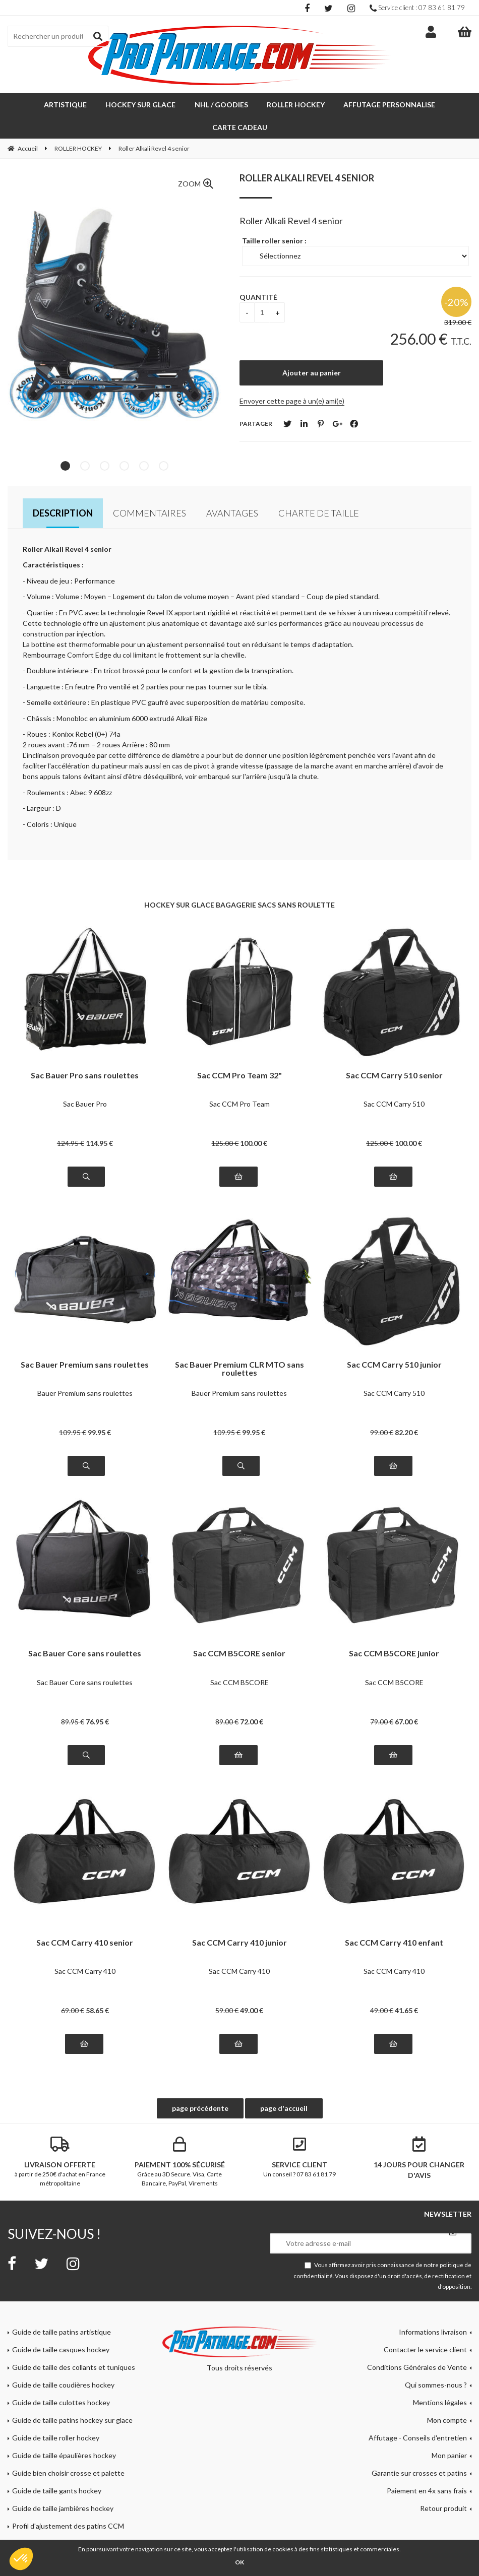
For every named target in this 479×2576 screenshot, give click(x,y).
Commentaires (149, 490)
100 (253, 1120)
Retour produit (443, 2485)
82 (406, 1409)
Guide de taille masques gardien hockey (74, 2521)
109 (72, 1409)
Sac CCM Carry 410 (84, 1948)
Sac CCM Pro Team (239, 1081)
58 (97, 1987)
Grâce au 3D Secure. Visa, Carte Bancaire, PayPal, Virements (180, 2139)
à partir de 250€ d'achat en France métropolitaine (60, 2139)
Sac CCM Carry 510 (394, 1081)
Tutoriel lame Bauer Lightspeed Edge (70, 2538)
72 (251, 1699)
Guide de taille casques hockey (60, 2327)
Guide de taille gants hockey (56, 2468)
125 (224, 1120)
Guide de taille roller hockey (55, 2415)
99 (99, 1409)
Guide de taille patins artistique (61, 2309)
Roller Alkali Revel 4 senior (306, 155)
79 (381, 1699)
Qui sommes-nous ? (436, 2362)
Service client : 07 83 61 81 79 (417, 8)
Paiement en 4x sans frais (427, 2468)
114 (99, 1120)
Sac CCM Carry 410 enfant (394, 1920)
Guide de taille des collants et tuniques (73, 2344)
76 (97, 1699)
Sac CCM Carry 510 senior (394, 1053)
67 (406, 1699)
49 (251, 1987)
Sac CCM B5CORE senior (239, 1631)
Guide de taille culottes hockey (61, 2379)
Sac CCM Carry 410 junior (239, 1920)
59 (226, 1987)
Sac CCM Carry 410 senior (84, 1920)
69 (72, 1987)
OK (239, 2562)
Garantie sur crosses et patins (419, 2450)
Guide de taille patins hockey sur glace (72, 2397)
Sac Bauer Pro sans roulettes (85, 1053)
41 (406, 1987)
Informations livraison (433, 2309)
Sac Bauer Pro (85, 1081)
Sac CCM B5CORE (239, 1659)
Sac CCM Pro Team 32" (239, 1053)
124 (70, 1120)
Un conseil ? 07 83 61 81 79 (299, 2134)
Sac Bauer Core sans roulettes (84, 1631)
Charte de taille (318, 490)
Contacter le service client (425, 2327)
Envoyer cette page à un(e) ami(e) (291, 378)
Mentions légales (440, 2379)
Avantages (232, 490)
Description (63, 490)
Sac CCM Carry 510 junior (394, 1342)
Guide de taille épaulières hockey (64, 2432)
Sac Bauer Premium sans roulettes (85, 1342)
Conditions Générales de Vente (417, 2344)
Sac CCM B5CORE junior (394, 1631)
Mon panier (449, 2432)
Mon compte (447, 2397)
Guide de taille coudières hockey (63, 2362)
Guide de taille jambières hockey (62, 2485)
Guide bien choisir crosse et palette (68, 2450)
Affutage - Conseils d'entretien (418, 2415)
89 (72, 1699)
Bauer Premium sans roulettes (85, 1370)
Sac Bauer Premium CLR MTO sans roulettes (239, 1346)
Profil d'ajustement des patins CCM (68, 2503)
